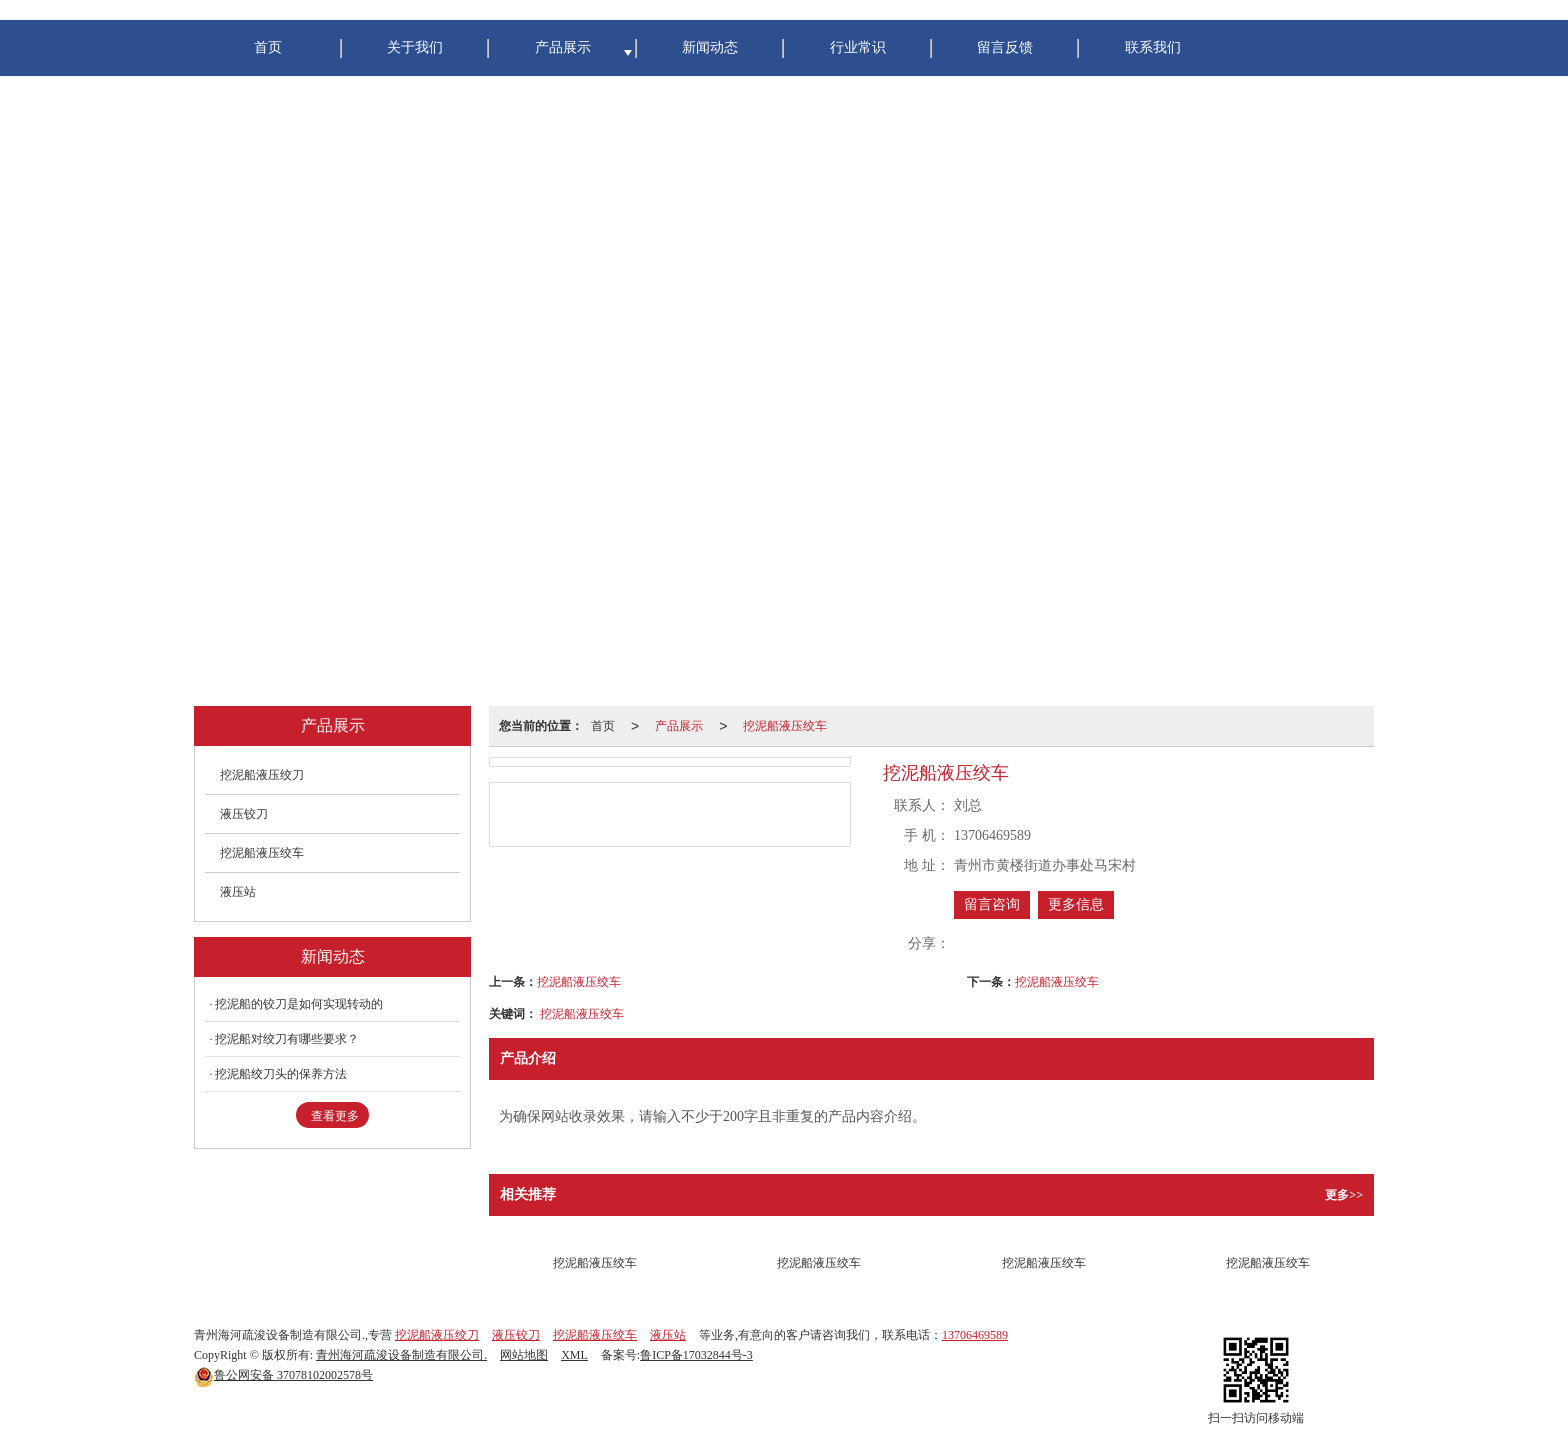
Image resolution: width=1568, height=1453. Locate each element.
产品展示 (563, 47)
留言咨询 (992, 904)
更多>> (1344, 1195)
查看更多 (335, 1116)
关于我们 (415, 47)
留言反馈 (1005, 47)
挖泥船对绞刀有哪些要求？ (287, 1039)
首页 (268, 47)
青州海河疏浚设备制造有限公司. (401, 1355)
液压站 (238, 892)
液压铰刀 (244, 814)
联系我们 (1153, 47)
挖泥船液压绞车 (785, 726)
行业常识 (858, 47)
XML (574, 1355)
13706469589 (975, 1335)
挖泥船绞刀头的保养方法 (281, 1074)
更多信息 (1076, 904)
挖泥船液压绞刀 (262, 775)
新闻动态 (710, 47)
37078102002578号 (283, 1375)
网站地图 (524, 1355)
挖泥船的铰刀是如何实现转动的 (299, 1004)
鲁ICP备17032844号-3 (696, 1355)
